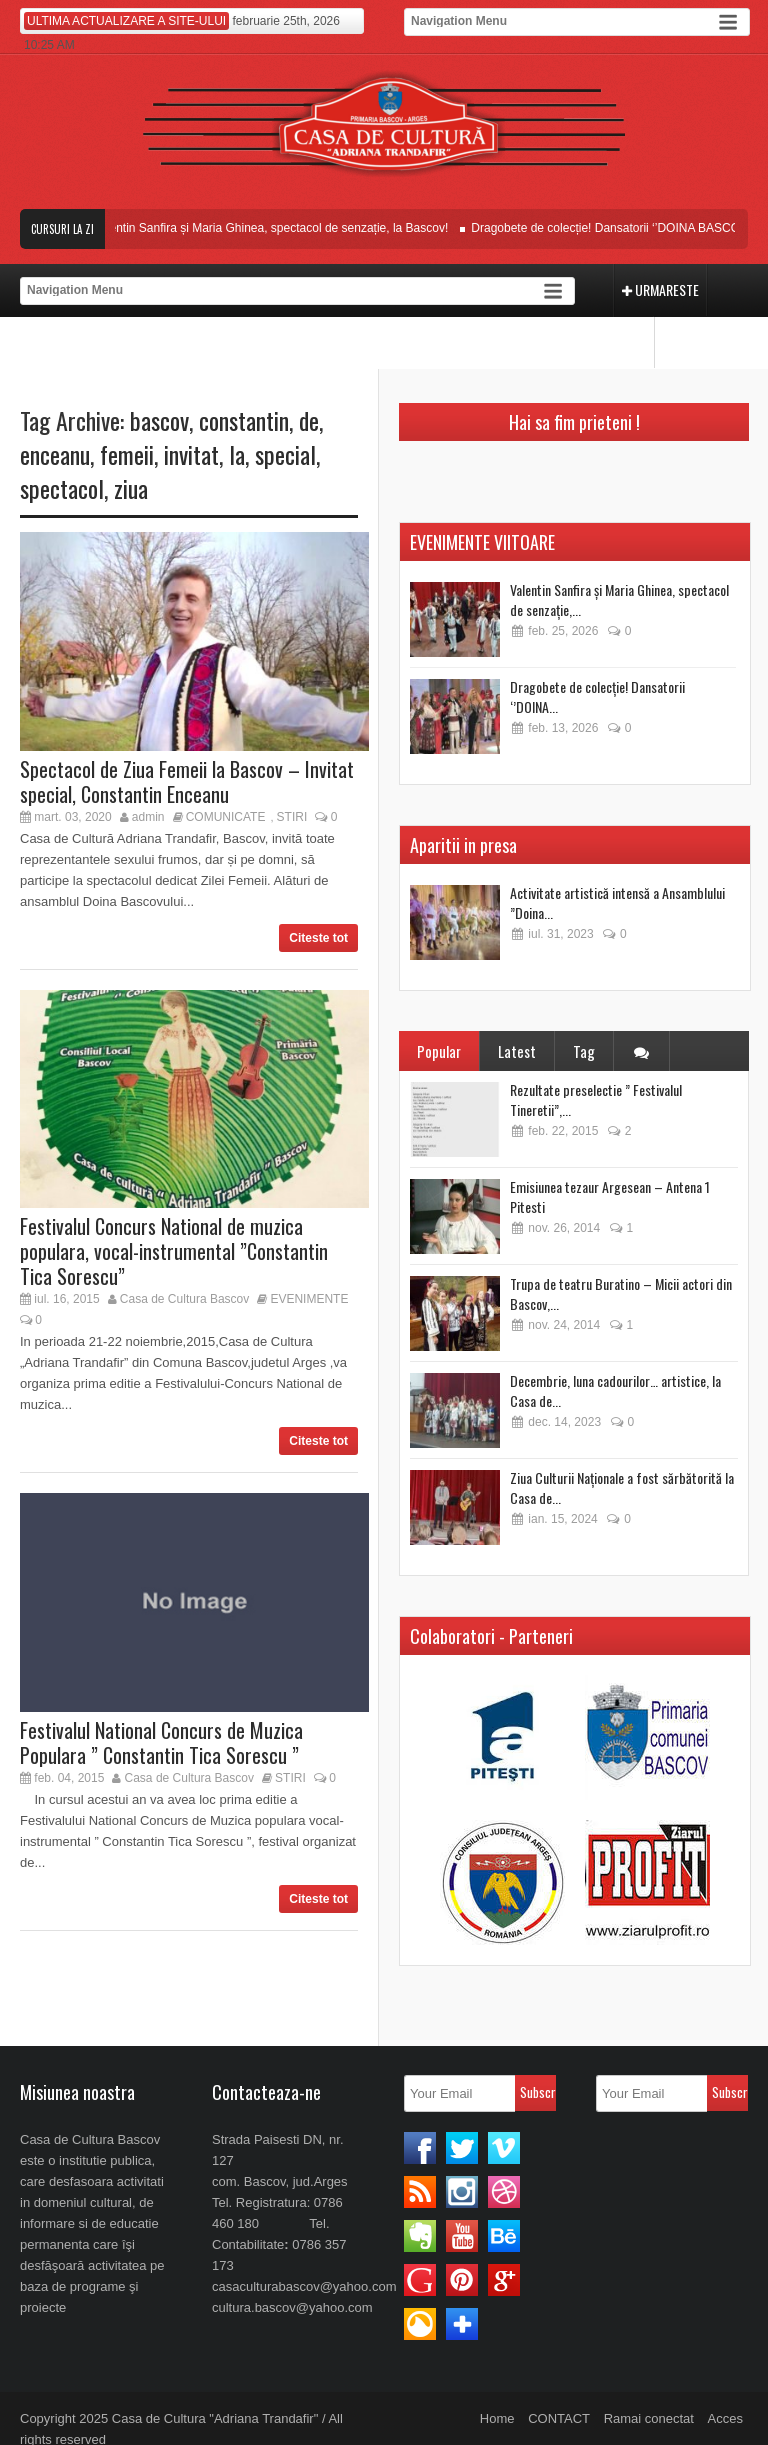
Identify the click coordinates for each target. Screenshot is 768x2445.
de (309, 420)
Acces (725, 2418)
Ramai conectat (649, 2418)
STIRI (292, 817)
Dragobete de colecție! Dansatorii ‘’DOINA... (597, 696)
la (237, 454)
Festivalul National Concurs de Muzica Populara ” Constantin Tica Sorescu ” (161, 1742)
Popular (439, 1051)
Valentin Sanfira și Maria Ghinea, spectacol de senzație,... (619, 599)
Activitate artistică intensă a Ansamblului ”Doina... (617, 902)
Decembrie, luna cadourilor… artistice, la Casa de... (615, 1390)
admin (148, 817)
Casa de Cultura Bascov (184, 1299)
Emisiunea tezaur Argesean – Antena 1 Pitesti (610, 1196)
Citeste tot (318, 938)
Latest (517, 1051)
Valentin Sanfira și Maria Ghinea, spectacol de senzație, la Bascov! (283, 228)
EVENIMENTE (309, 1299)
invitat (191, 454)
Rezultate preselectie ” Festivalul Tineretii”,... (596, 1099)
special (285, 454)
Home (497, 2418)
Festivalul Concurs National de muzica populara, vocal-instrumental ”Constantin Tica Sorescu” (174, 1251)
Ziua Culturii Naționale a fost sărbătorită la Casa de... (622, 1487)
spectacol (62, 488)
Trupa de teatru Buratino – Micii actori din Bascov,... (621, 1293)
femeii (127, 454)
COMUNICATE (226, 817)
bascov (159, 420)
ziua (131, 488)
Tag (584, 1051)
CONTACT (559, 2418)
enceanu (55, 454)
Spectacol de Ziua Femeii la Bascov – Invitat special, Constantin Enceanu (187, 781)
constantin (244, 420)
